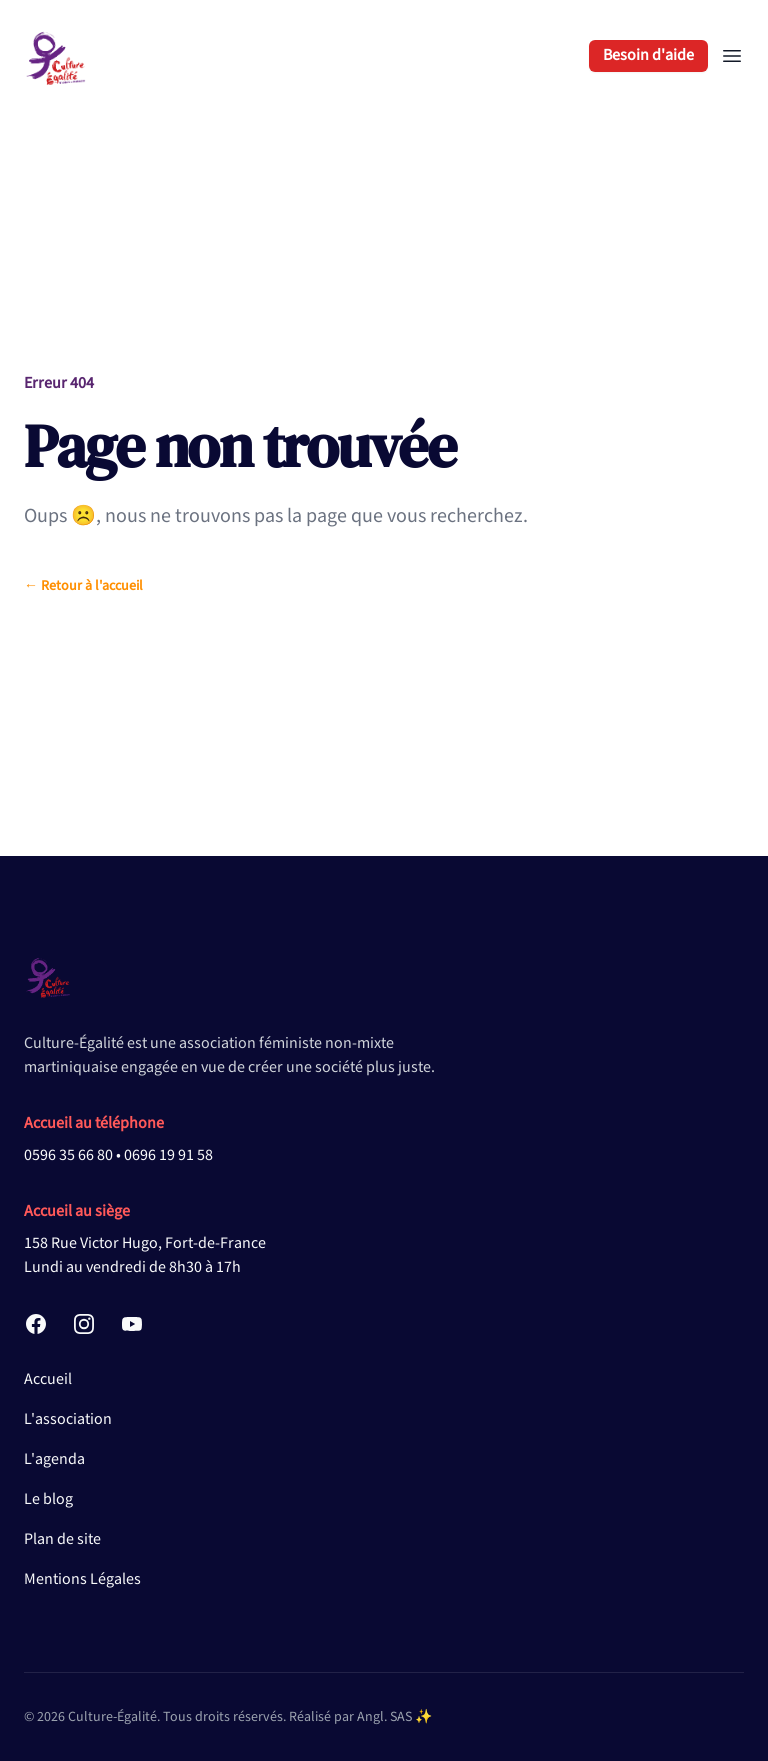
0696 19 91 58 (168, 1155)
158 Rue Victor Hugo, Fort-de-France (145, 1243)
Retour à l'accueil (83, 586)
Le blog (48, 1499)
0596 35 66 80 (68, 1155)
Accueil (48, 1379)
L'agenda (54, 1459)
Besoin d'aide (648, 55)
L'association (68, 1419)
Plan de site (62, 1539)
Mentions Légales (82, 1579)
